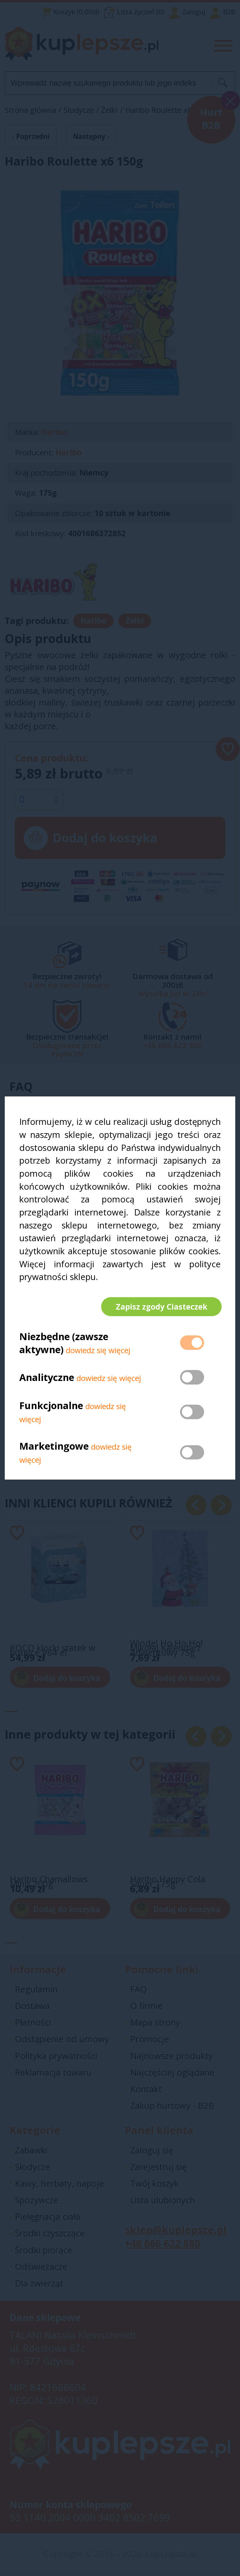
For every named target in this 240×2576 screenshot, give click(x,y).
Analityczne (48, 1378)
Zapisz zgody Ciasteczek (160, 1306)
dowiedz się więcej (98, 1351)
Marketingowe (54, 1446)
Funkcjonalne (51, 1406)
